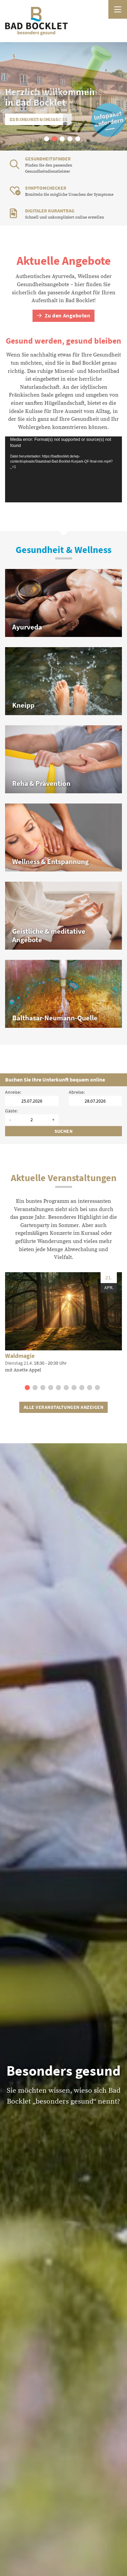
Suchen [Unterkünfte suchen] (64, 1131)
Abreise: (77, 1092)
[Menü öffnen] (117, 9)
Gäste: (11, 1111)
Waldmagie (20, 1356)
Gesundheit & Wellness (38, 119)
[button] (46, 138)
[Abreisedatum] (95, 1101)
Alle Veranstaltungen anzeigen (63, 1407)
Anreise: (13, 1092)
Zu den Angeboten (63, 315)
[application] (63, 469)
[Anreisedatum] (32, 1101)
